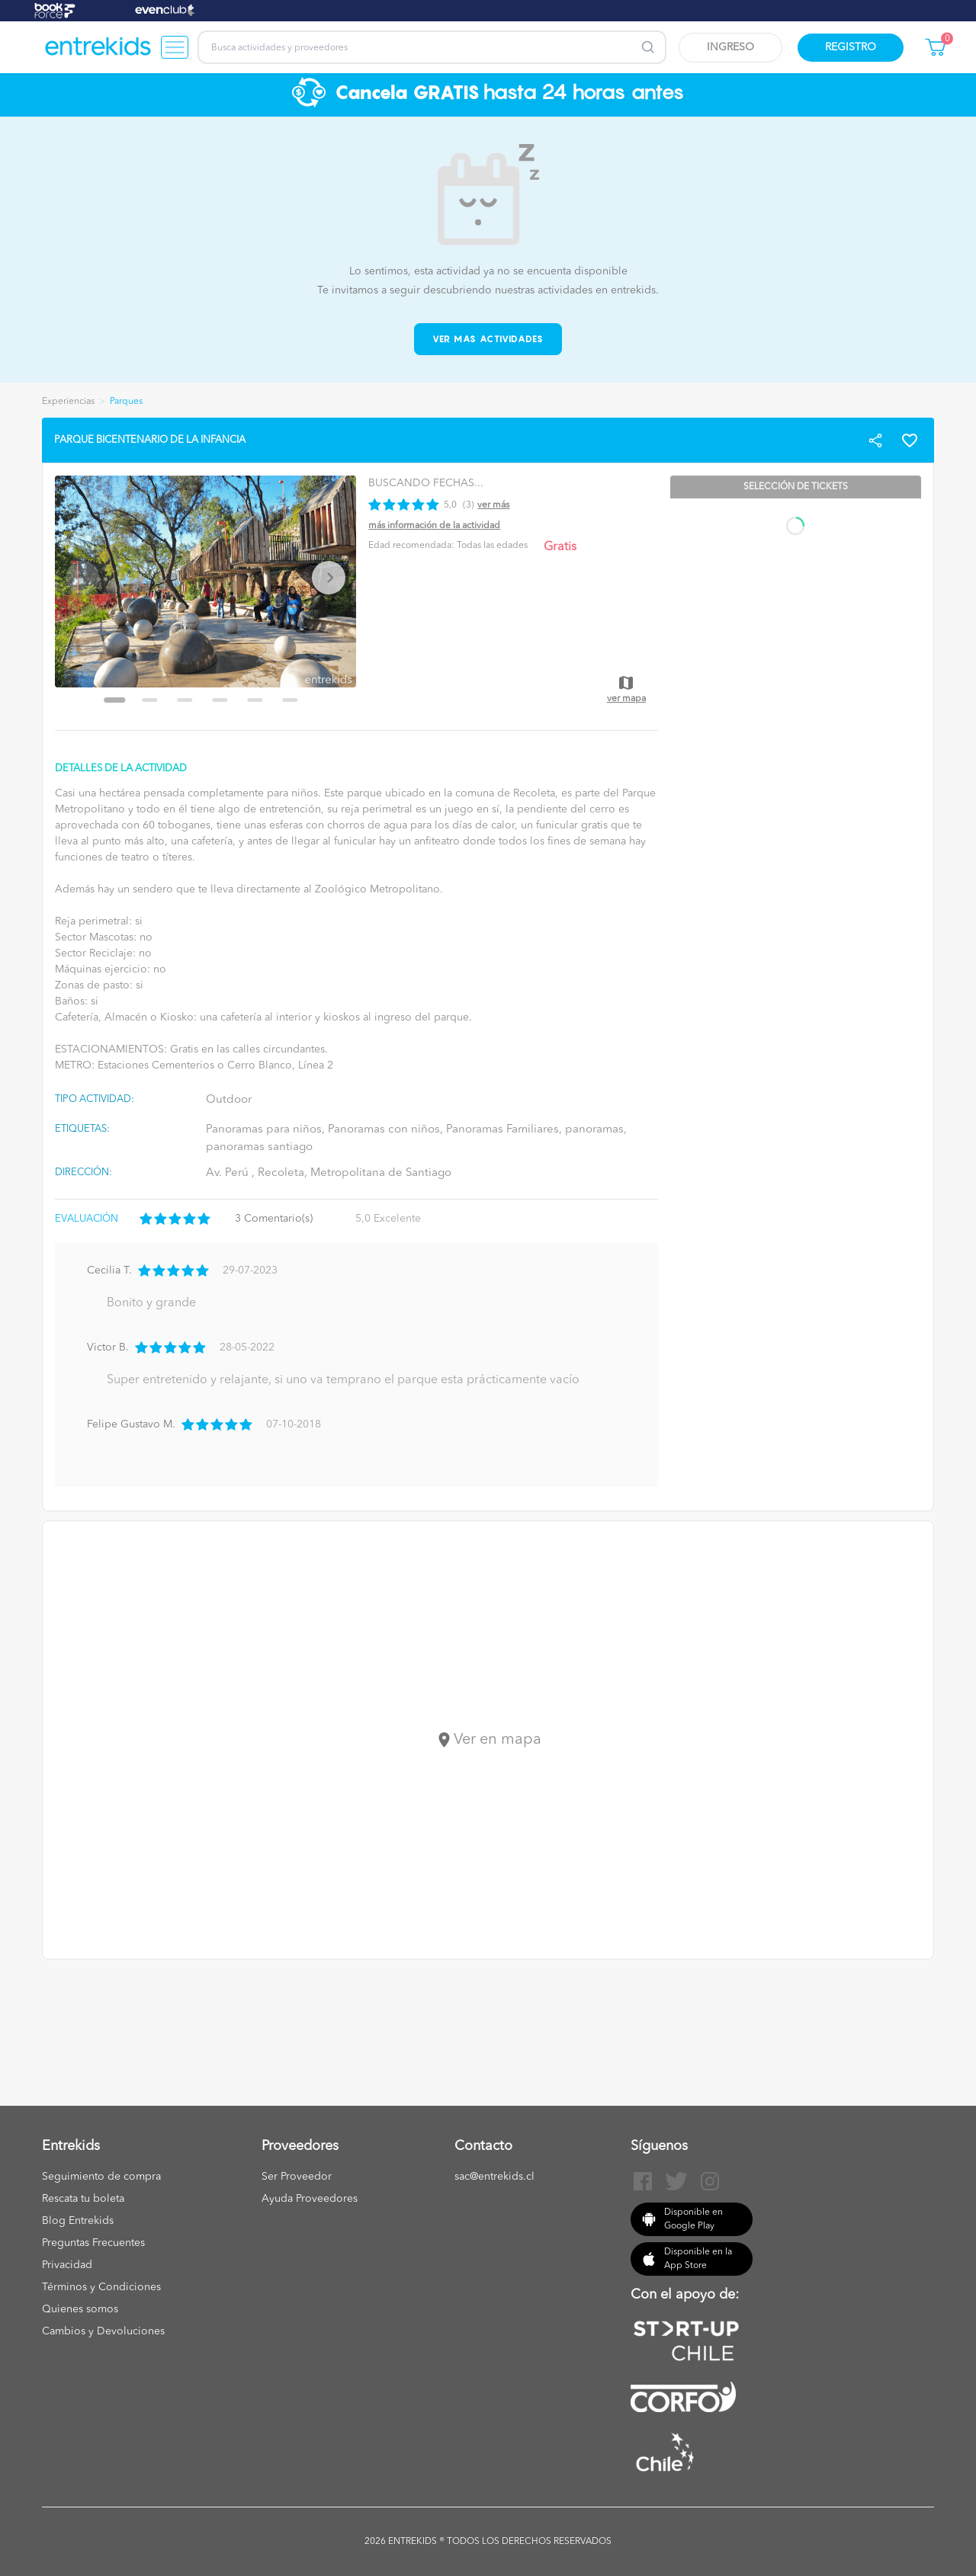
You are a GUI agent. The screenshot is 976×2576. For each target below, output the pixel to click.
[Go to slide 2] (150, 700)
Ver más (493, 505)
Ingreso (730, 47)
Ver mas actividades (488, 338)
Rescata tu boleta (83, 2198)
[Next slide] (328, 577)
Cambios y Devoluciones (103, 2331)
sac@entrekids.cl (494, 2176)
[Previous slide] (82, 577)
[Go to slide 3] (185, 700)
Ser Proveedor (297, 2176)
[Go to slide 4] (220, 700)
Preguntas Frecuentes (93, 2243)
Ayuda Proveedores (310, 2198)
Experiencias (68, 401)
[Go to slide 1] (115, 700)
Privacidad (67, 2265)
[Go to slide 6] (290, 700)
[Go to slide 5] (255, 700)
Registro (850, 47)
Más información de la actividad (434, 525)
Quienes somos (80, 2309)
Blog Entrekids (78, 2221)
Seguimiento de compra (101, 2176)
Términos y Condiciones (101, 2287)
